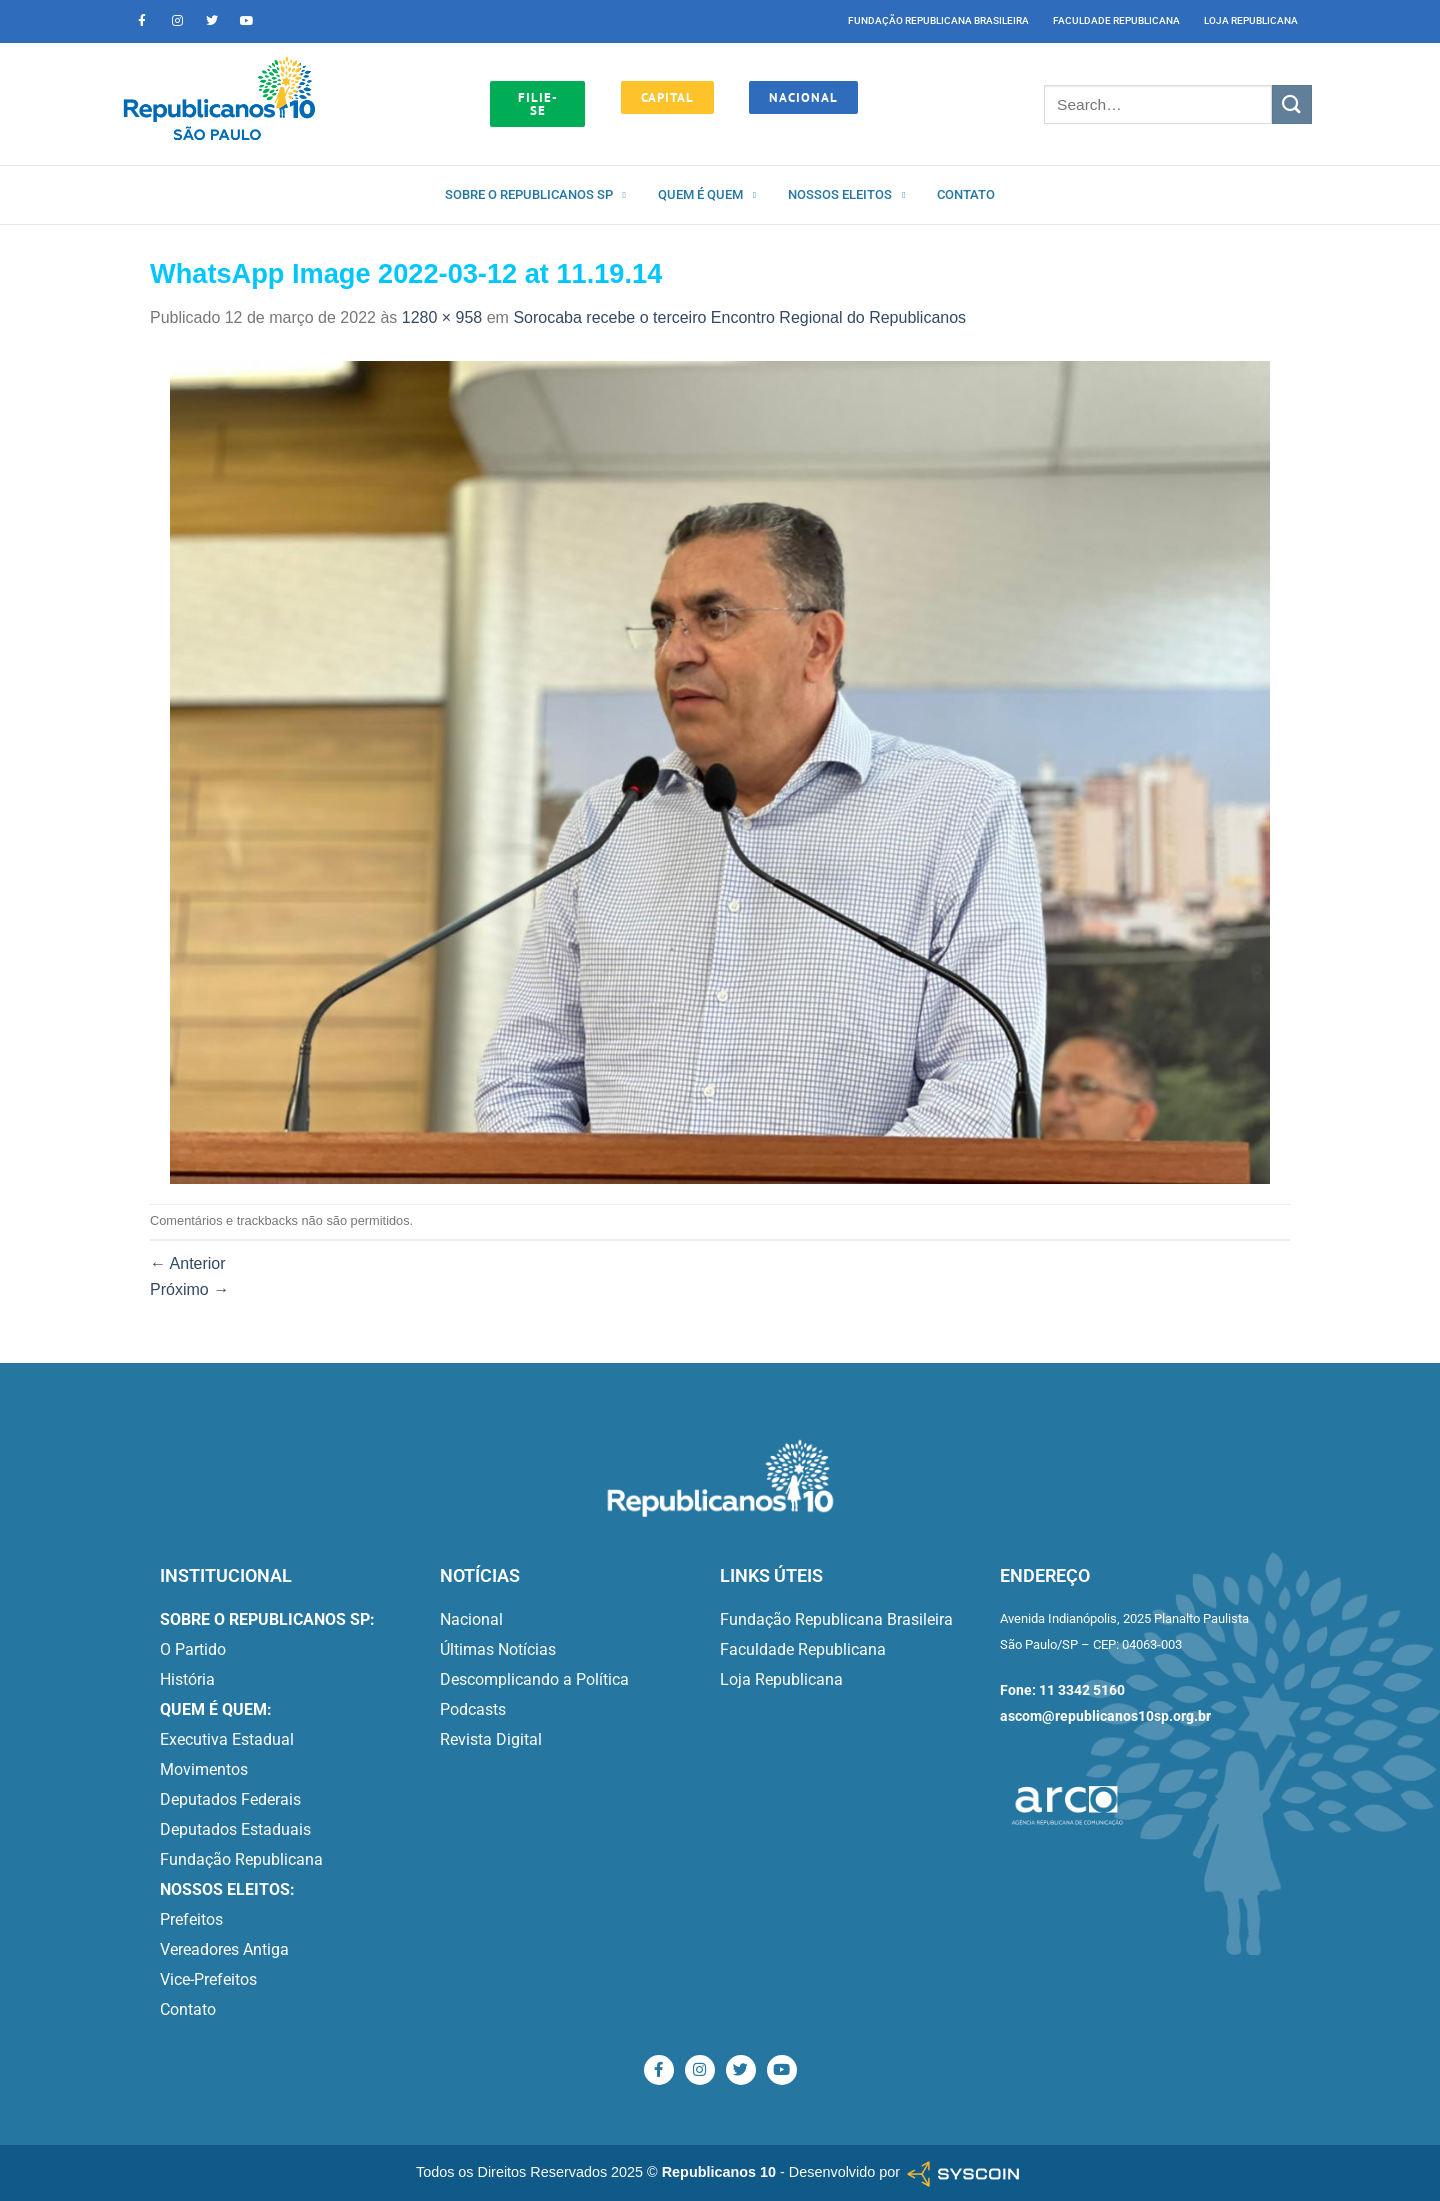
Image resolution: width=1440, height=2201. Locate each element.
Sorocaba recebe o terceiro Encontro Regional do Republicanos (739, 317)
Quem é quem (707, 195)
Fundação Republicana (241, 1859)
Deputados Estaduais (235, 1829)
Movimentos (204, 1769)
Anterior (188, 1263)
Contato (966, 194)
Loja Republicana (1251, 20)
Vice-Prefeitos (208, 1979)
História (187, 1679)
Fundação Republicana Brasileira (938, 20)
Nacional (471, 1619)
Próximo (189, 1289)
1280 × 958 (442, 317)
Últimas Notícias (498, 1649)
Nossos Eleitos (846, 195)
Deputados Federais (230, 1799)
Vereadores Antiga (224, 1949)
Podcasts (473, 1709)
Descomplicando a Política (534, 1679)
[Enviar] (1292, 104)
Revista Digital (491, 1739)
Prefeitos (191, 1919)
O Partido (193, 1649)
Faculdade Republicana (1116, 20)
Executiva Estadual (227, 1739)
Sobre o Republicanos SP (535, 195)
